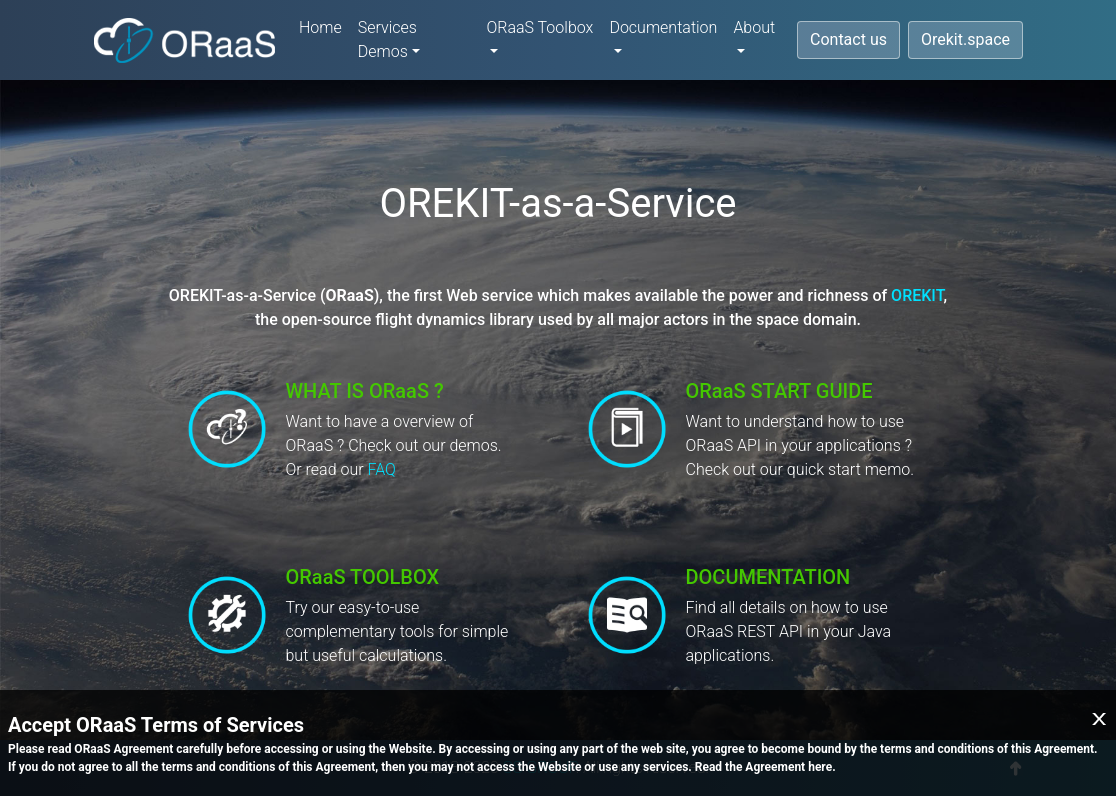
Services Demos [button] (387, 39)
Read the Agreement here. (765, 767)
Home (320, 27)
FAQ (382, 469)
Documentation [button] (663, 27)
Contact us (848, 39)
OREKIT (917, 295)
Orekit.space (965, 39)
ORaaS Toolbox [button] (539, 27)
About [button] (754, 27)
